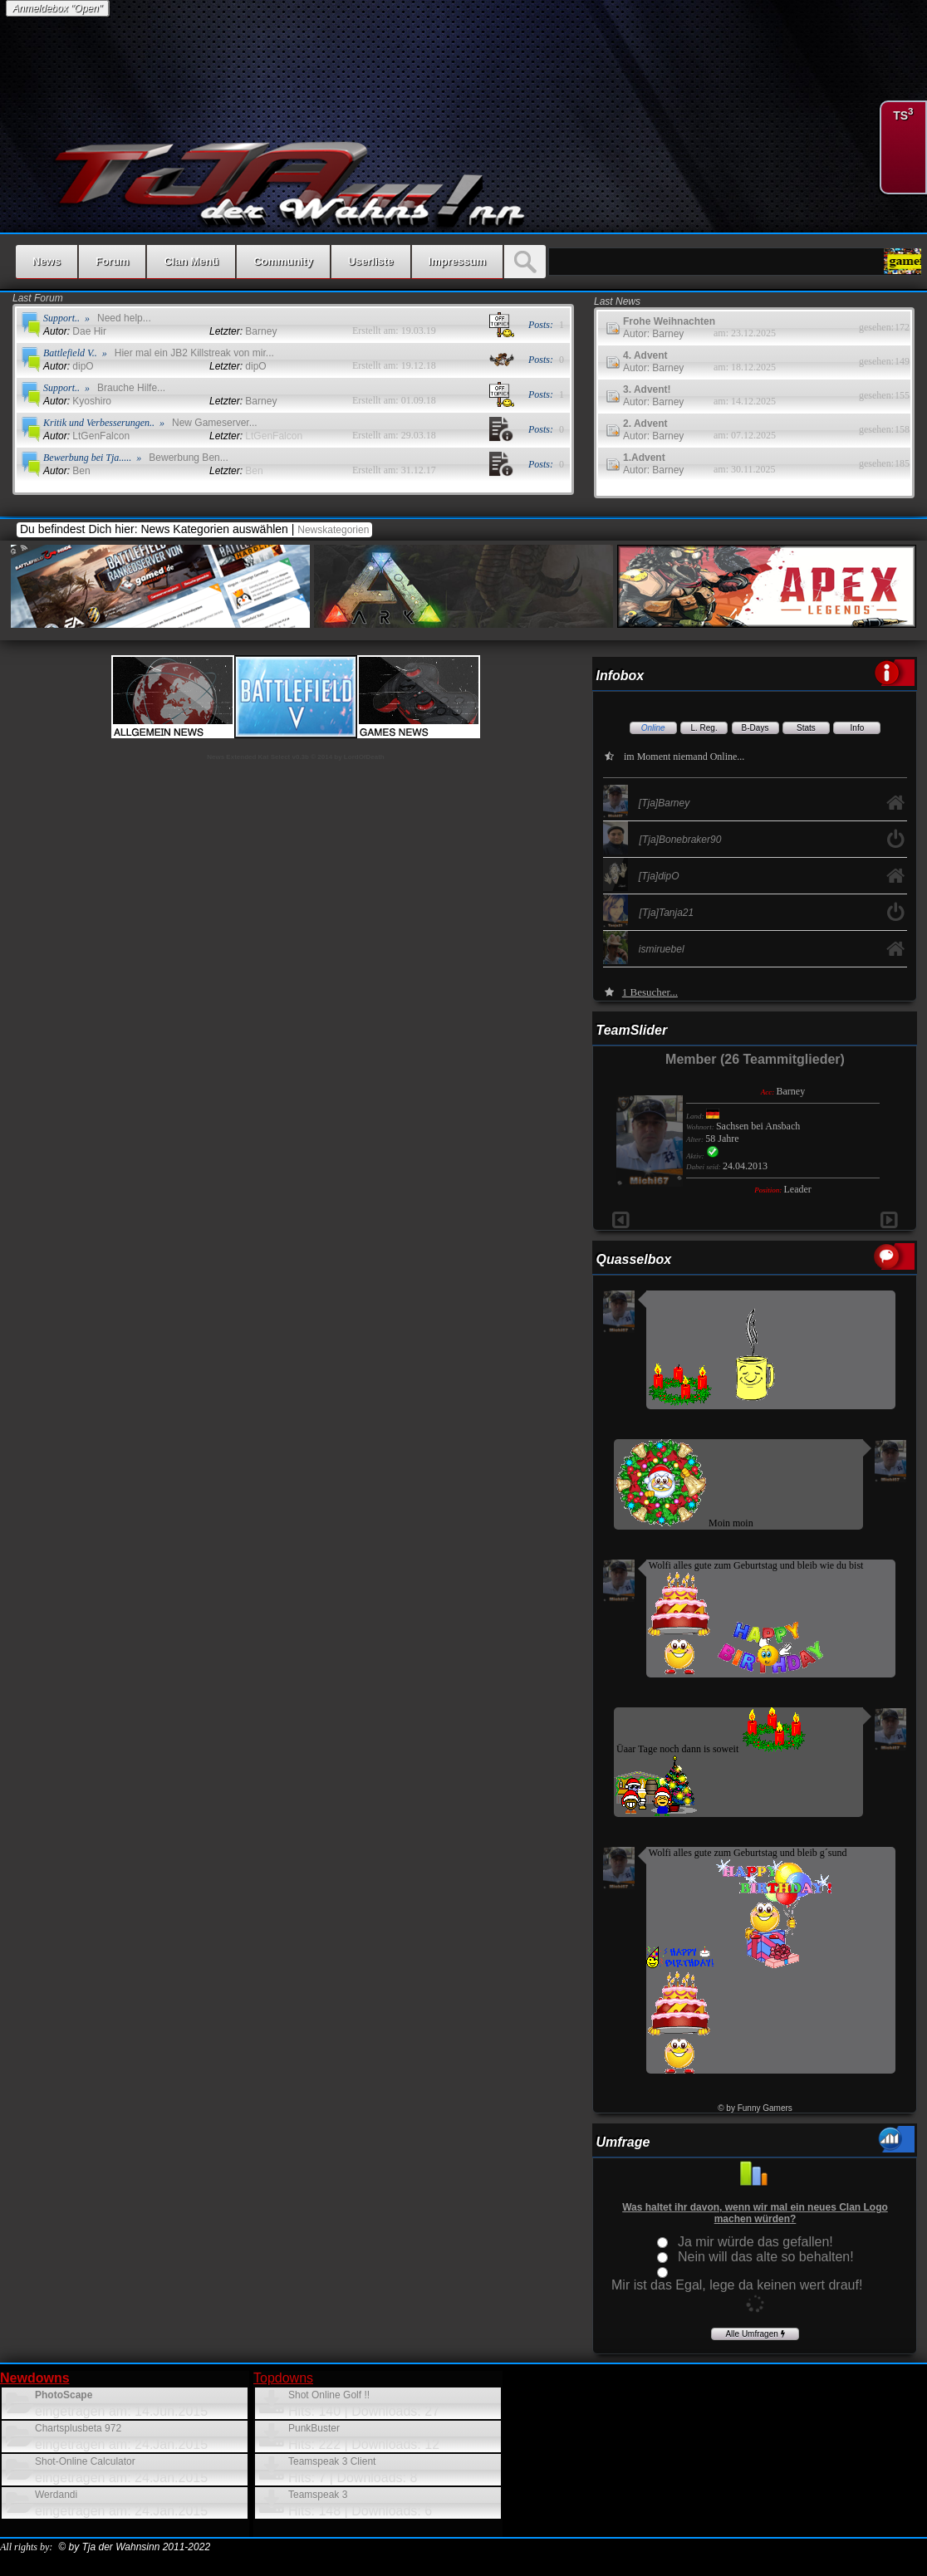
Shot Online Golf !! (329, 2395)
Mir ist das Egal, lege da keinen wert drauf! (736, 2285)
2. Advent (645, 423)
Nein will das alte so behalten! (766, 2257)
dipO (68, 366)
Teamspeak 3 (317, 2494)
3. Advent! (647, 389)
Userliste (371, 261)
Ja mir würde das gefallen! (755, 2242)
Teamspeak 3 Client (331, 2461)
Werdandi (56, 2494)
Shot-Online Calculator (85, 2461)
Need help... (124, 318)
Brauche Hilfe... (131, 388)
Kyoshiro (77, 401)
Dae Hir (74, 331)
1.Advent (644, 457)
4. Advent (645, 355)
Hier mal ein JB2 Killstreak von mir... (194, 353)
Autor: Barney (653, 334)
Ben (67, 471)
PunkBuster (314, 2428)
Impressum (457, 261)
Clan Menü (191, 261)
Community (283, 261)
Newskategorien (334, 530)
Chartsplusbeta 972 (78, 2428)
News (46, 261)
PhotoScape (63, 2395)
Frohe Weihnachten (669, 321)
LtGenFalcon (86, 436)
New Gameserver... (215, 423)
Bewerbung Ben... (188, 457)
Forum (112, 261)
